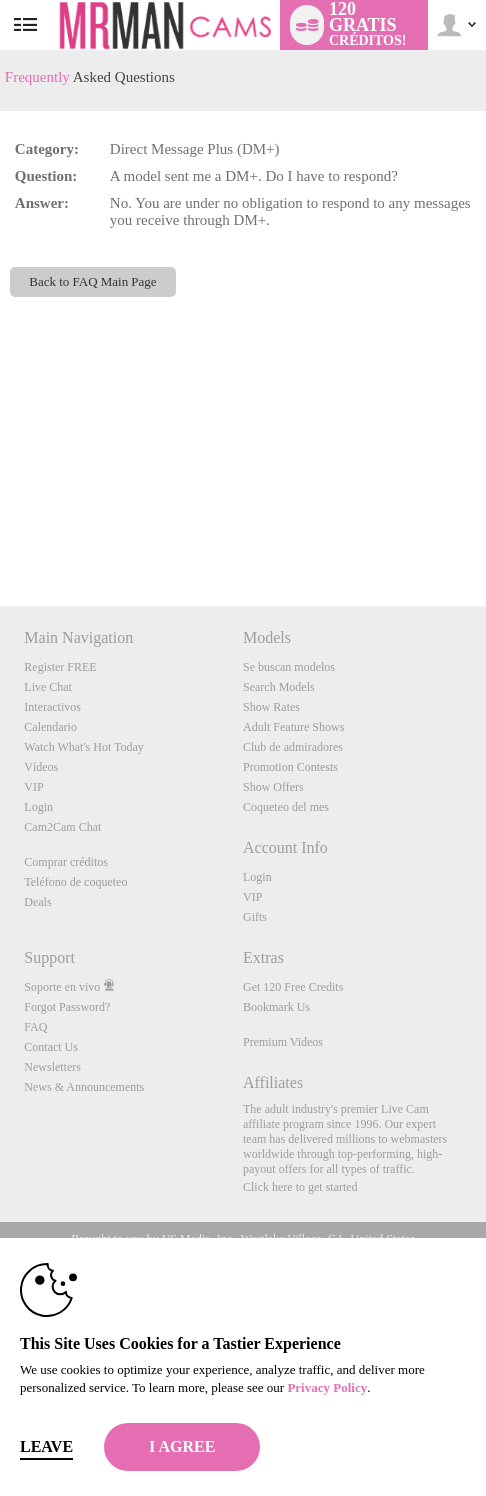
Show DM (0, 531)
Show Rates (271, 707)
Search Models (279, 687)
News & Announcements (84, 1087)
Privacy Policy (327, 1387)
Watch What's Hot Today (84, 747)
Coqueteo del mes (286, 807)
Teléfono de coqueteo (75, 882)
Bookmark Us (276, 1007)
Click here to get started (300, 1187)
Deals (37, 902)
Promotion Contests (290, 767)
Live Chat (48, 687)
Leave (46, 1446)
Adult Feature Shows (293, 727)
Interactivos (52, 707)
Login (38, 807)
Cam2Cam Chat (62, 827)
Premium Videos (283, 1042)
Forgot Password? (67, 1007)
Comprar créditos (66, 862)
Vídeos (41, 767)
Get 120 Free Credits (293, 987)
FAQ (35, 1027)
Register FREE (60, 667)
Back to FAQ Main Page (92, 281)
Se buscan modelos (289, 667)
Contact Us (51, 1047)
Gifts (255, 917)
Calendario (50, 727)
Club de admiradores (293, 747)
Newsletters (52, 1067)
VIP (33, 787)
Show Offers (273, 787)
